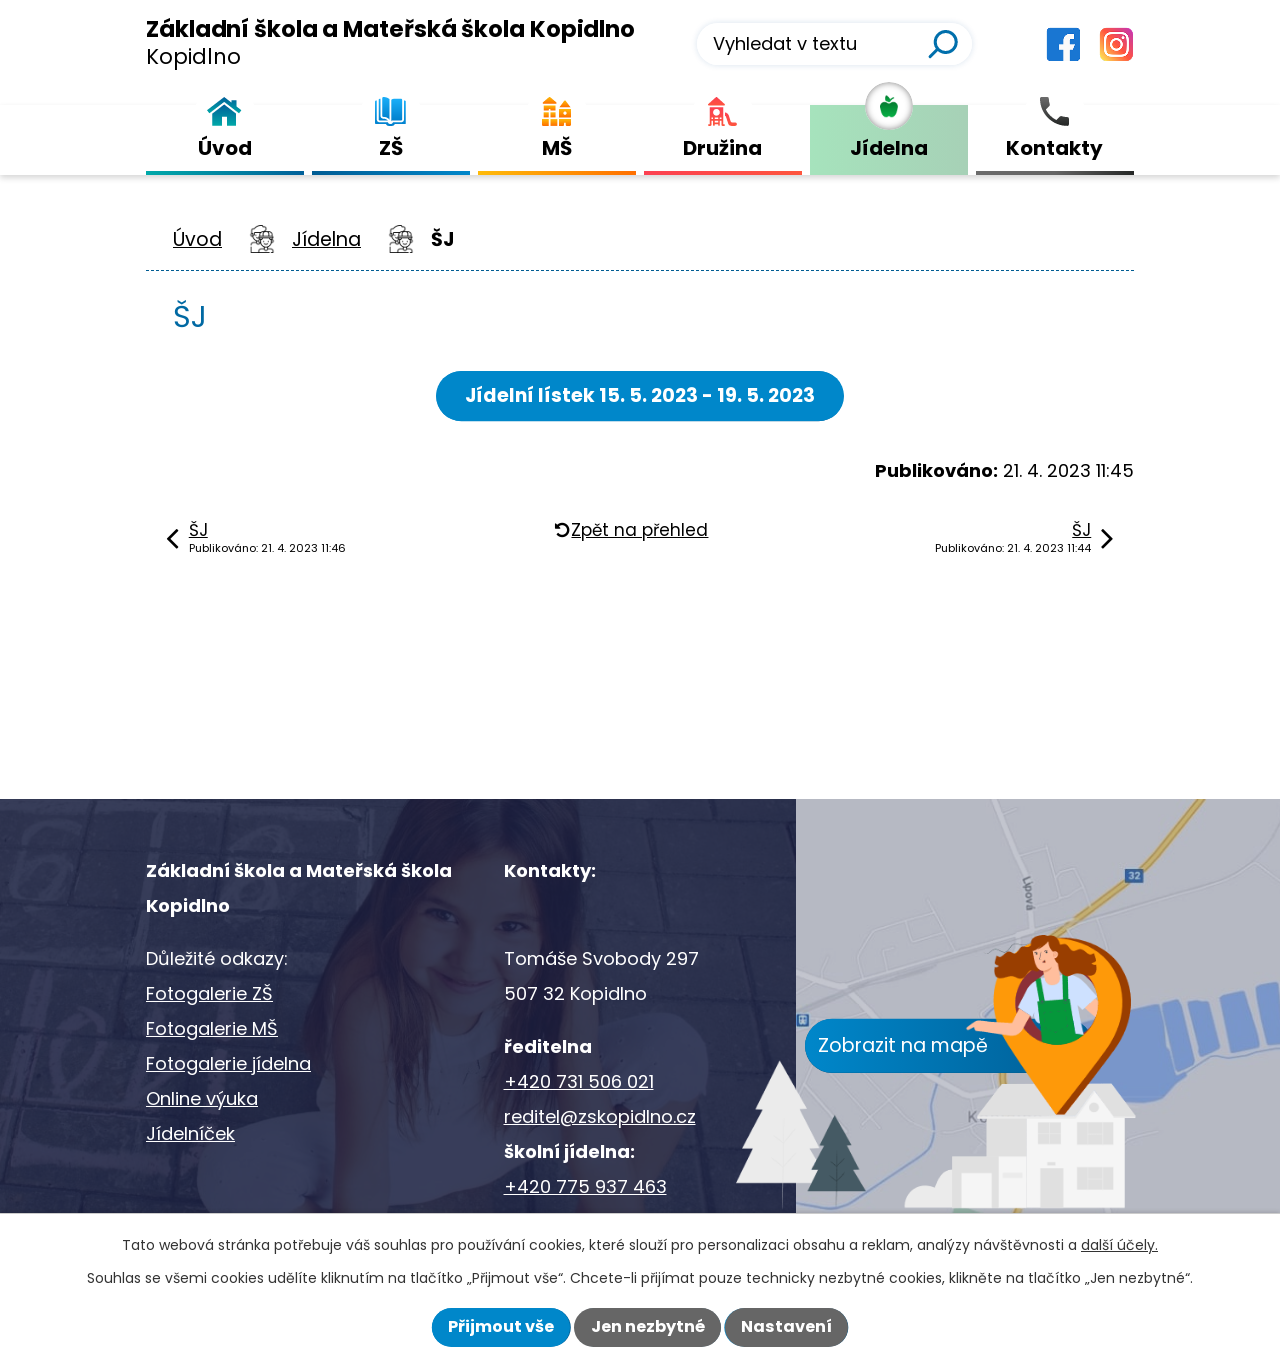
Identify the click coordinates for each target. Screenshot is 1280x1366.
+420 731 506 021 (579, 1081)
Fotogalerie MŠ (212, 1028)
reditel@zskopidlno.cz (600, 1116)
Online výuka (202, 1098)
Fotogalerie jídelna (228, 1063)
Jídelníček (190, 1133)
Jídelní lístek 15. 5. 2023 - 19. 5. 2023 (640, 395)
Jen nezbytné (648, 1326)
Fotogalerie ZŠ (209, 993)
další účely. (1119, 1245)
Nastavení (786, 1326)
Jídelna (326, 239)
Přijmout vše (501, 1326)
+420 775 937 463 (585, 1186)
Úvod (197, 239)
